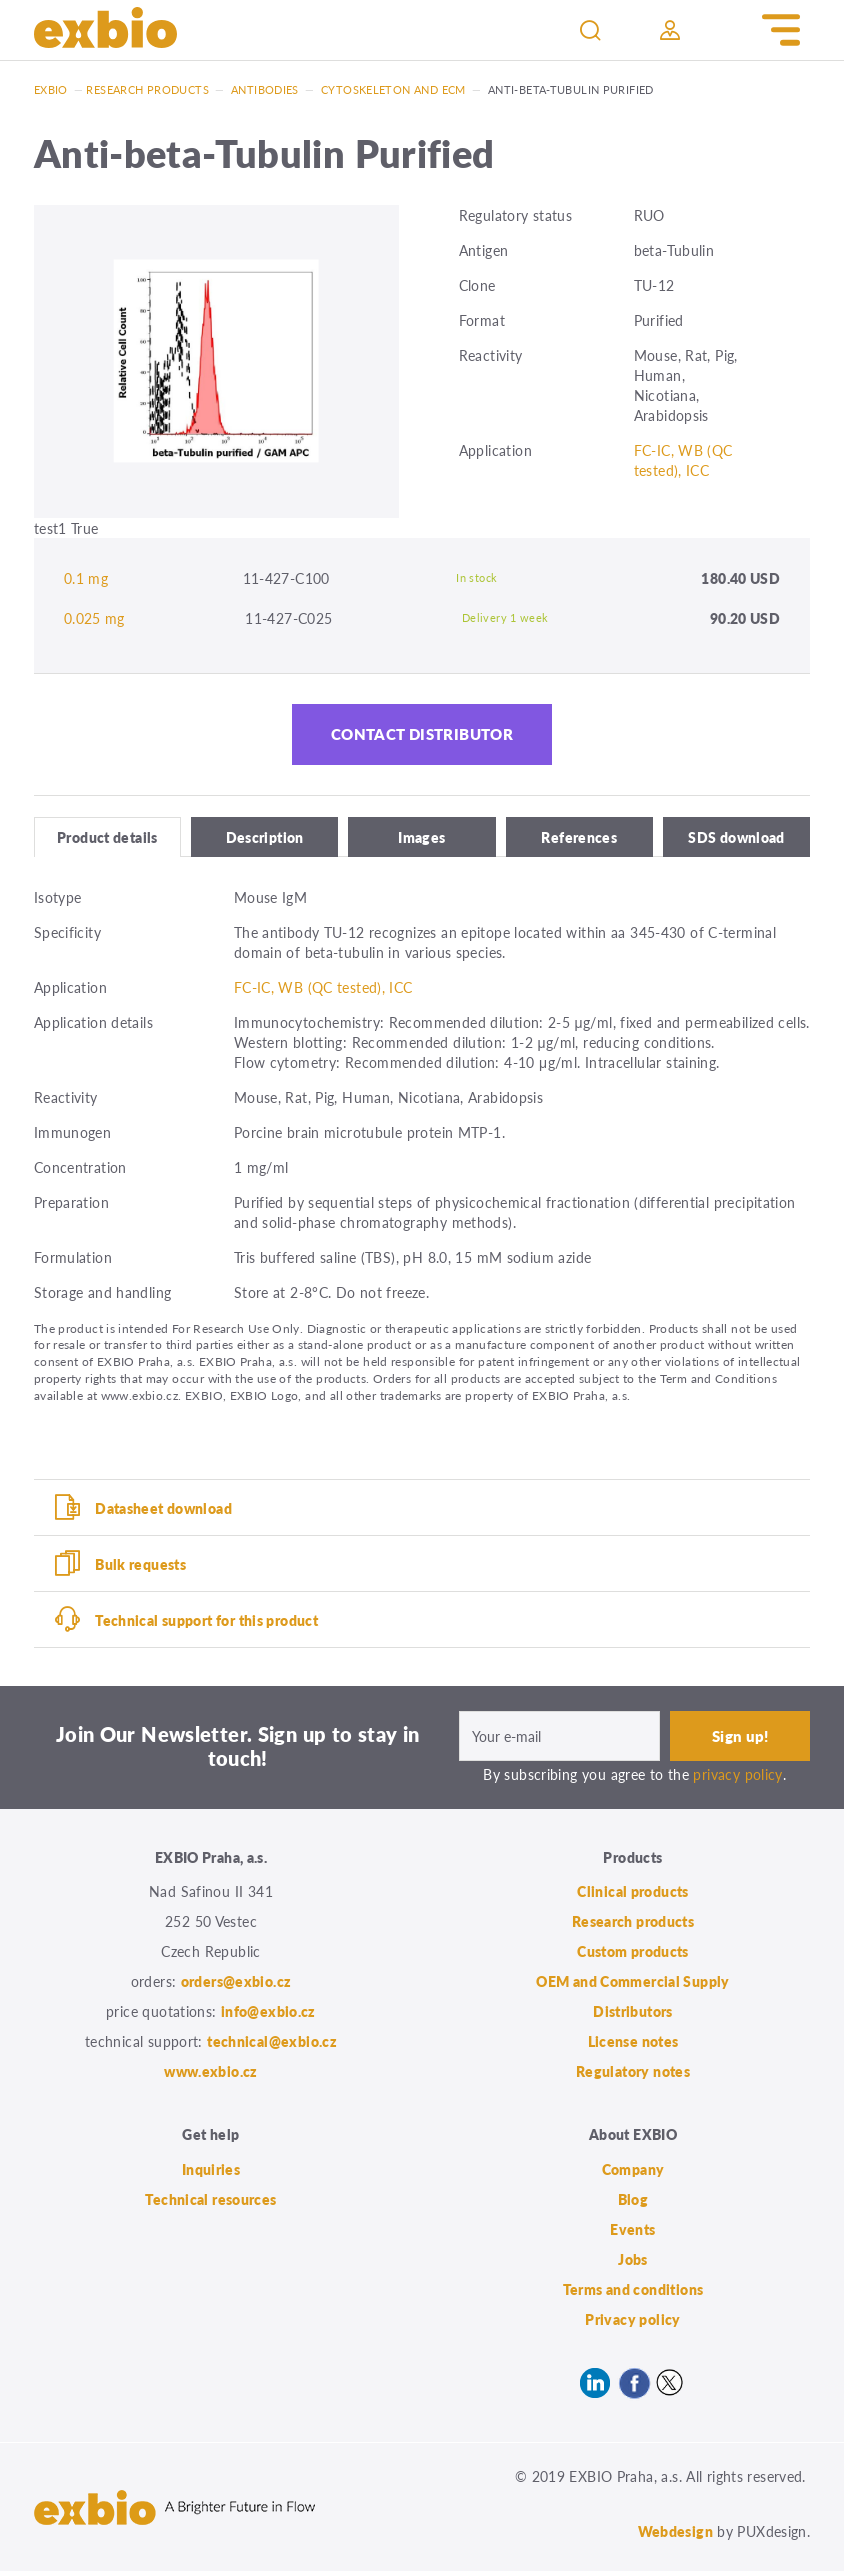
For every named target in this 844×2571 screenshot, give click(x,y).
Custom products (633, 1952)
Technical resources (210, 2199)
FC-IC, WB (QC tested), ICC (683, 460)
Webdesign (675, 2531)
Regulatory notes (633, 2072)
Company (633, 2169)
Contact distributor (422, 734)
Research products (147, 89)
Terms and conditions (633, 2289)
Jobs (633, 2259)
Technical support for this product (206, 1620)
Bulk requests (140, 1564)
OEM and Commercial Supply (633, 1982)
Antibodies (265, 89)
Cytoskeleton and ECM (393, 89)
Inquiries (211, 2169)
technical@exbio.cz (272, 2042)
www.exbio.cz (211, 2072)
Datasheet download (163, 1508)
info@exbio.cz (268, 2012)
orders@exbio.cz (236, 1982)
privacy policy (737, 1774)
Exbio (51, 89)
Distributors (633, 2012)
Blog (633, 2199)
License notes (633, 2042)
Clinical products (632, 1892)
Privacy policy (632, 2319)
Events (632, 2229)
